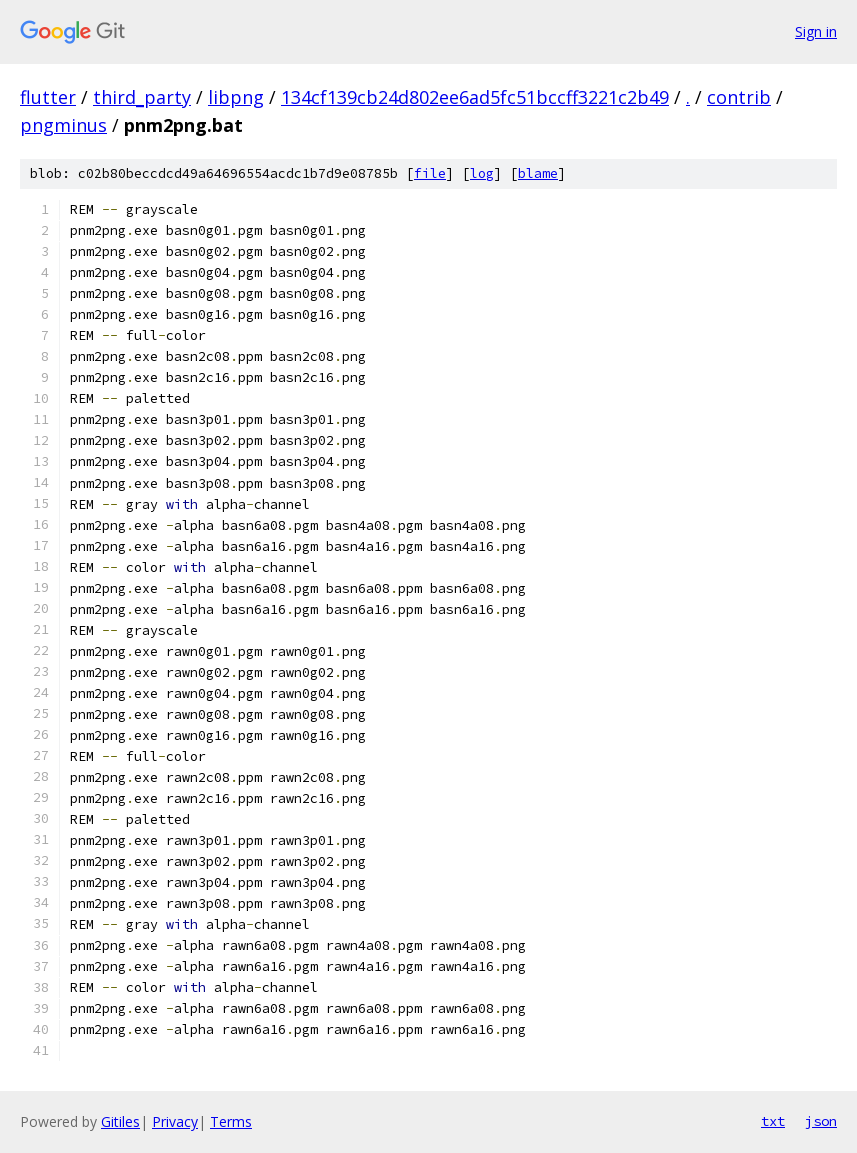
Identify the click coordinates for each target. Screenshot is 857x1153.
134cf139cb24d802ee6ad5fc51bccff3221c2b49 (475, 97)
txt (773, 1121)
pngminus (63, 125)
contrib (739, 97)
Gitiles (120, 1121)
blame (538, 173)
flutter (48, 97)
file (430, 173)
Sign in (816, 31)
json (821, 1121)
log (482, 173)
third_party (142, 97)
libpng (236, 97)
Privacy (175, 1121)
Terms (231, 1121)
